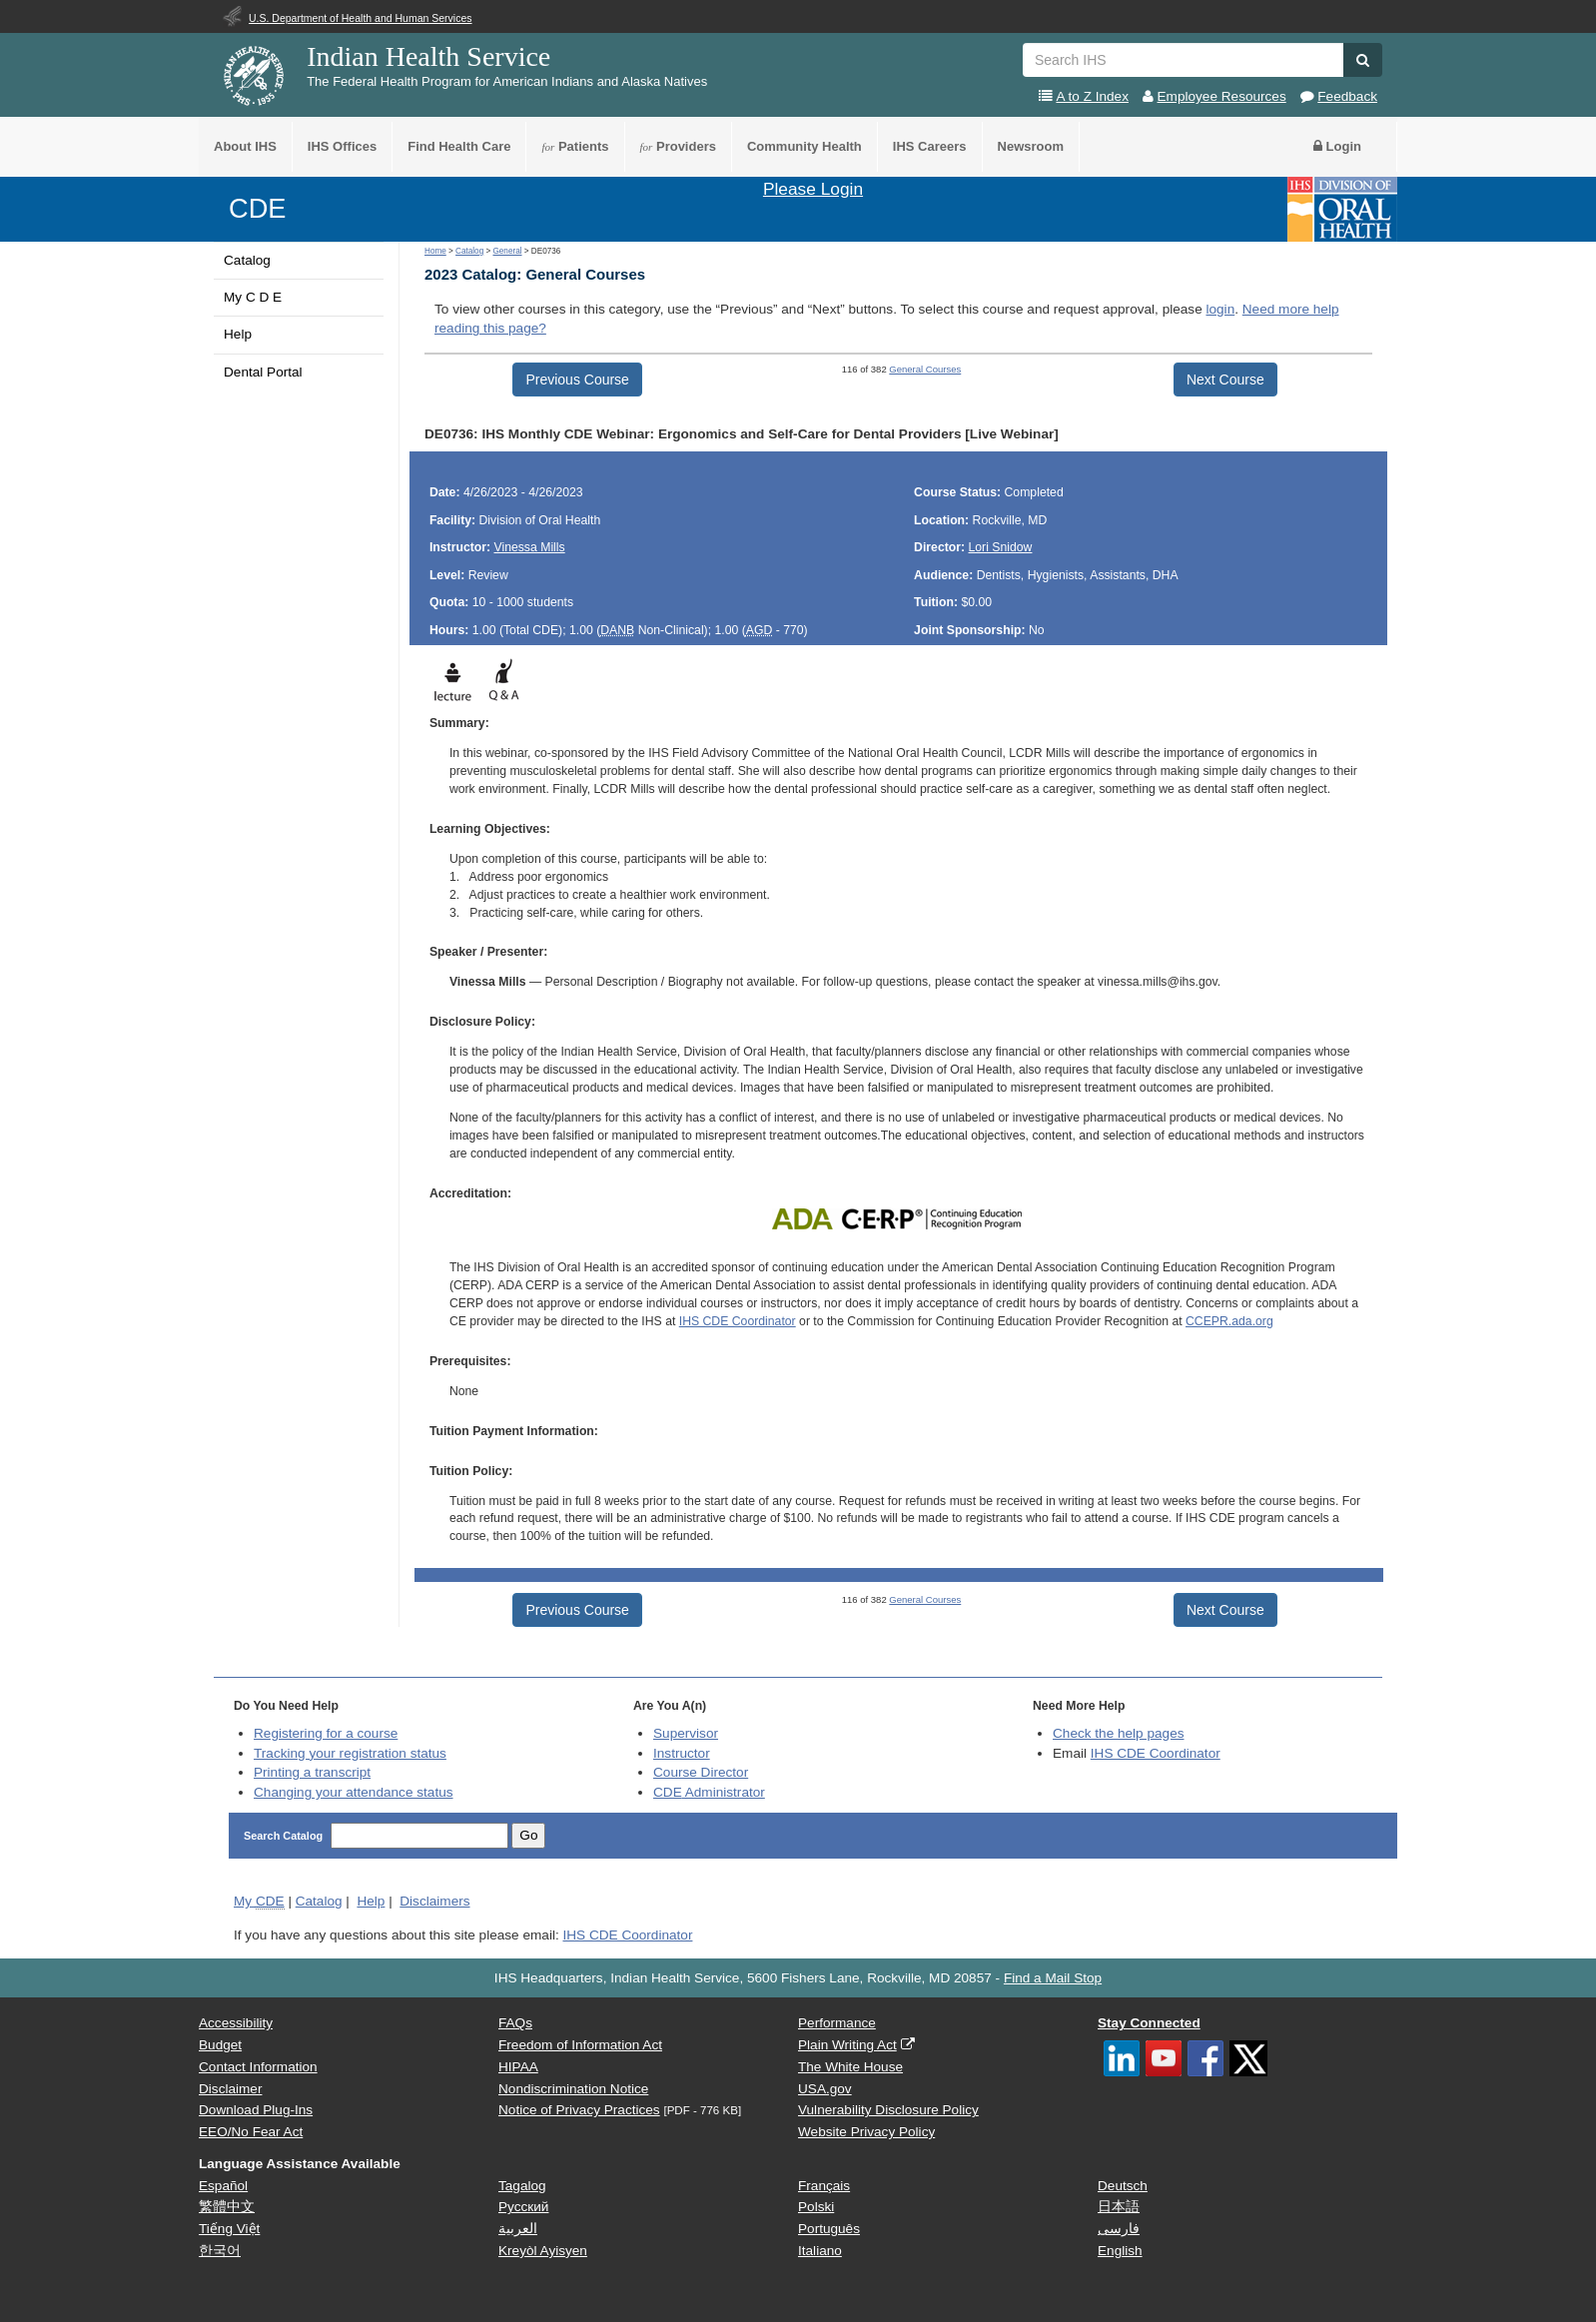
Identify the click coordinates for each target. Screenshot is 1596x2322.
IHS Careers (930, 146)
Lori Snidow (1001, 547)
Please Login (813, 189)
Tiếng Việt (229, 2228)
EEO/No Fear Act (251, 2131)
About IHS (245, 146)
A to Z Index (1092, 96)
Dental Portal (263, 372)
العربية (517, 2228)
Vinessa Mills (528, 547)
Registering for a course (326, 1733)
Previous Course (577, 379)
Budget (220, 2044)
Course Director (700, 1772)
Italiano (820, 2250)
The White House (850, 2066)
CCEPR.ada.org (1229, 1321)
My (259, 1902)
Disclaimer (230, 2088)
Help (238, 334)
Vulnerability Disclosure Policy (888, 2109)
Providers (678, 146)
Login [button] (1337, 146)
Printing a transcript (312, 1772)
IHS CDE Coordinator (737, 1321)
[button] (1362, 60)
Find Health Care (458, 146)
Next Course (1225, 379)
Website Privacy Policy (866, 2131)
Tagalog (522, 2185)
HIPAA (518, 2066)
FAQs (515, 2022)
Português (829, 2228)
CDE (257, 208)
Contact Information (258, 2066)
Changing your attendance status (353, 1792)
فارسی (1119, 2228)
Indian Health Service (428, 56)
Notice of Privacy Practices (579, 2109)
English (1120, 2250)
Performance (837, 2022)
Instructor (681, 1753)
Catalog (247, 260)
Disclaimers (434, 1901)
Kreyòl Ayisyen (542, 2250)
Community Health (804, 146)
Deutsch (1123, 2185)
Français (824, 2185)
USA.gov (825, 2088)
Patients (574, 146)
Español (223, 2185)
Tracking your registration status (350, 1753)
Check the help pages (1119, 1733)
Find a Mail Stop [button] (1053, 1977)
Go (528, 1835)
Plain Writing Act (847, 2044)
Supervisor (685, 1733)
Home (435, 251)
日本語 (1119, 2206)
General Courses (925, 369)
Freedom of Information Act (580, 2044)
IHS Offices (342, 146)
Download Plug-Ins (256, 2109)
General (506, 251)
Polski (816, 2206)
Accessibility (236, 2022)
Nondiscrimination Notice (573, 2088)
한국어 (220, 2250)
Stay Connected (1149, 2022)
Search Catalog (285, 1836)
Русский (523, 2206)
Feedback (1347, 96)
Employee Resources (1222, 96)
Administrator (709, 1792)
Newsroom (1031, 146)
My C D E (253, 297)
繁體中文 (227, 2206)
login (1219, 309)
